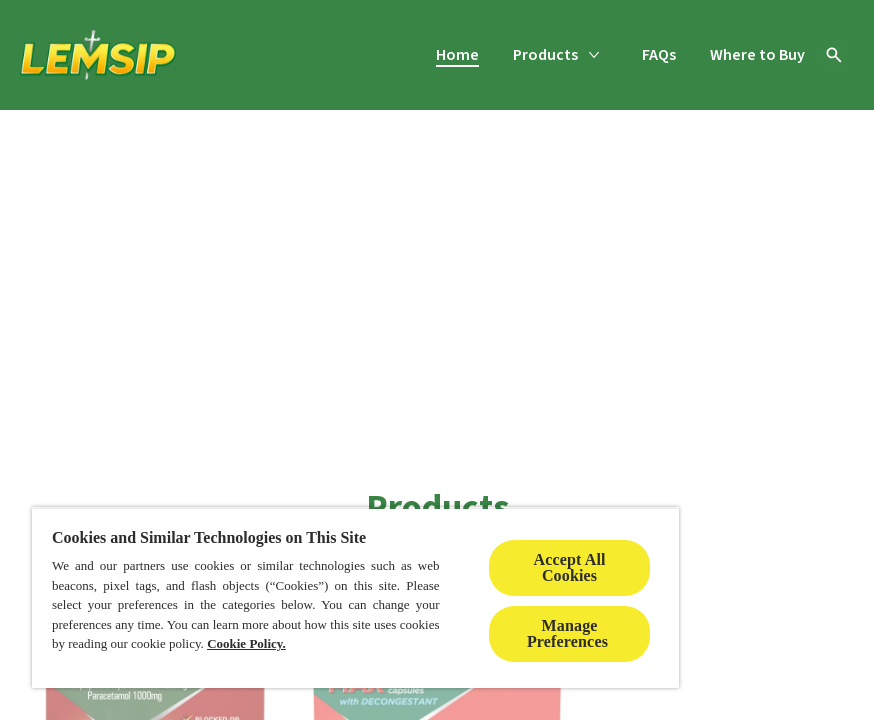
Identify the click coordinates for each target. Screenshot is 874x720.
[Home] (457, 55)
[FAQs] (659, 55)
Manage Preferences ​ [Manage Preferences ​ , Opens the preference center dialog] (569, 633)
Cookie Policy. (246, 643)
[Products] (545, 55)
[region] (355, 597)
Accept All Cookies (569, 567)
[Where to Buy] (757, 55)
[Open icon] (834, 55)
